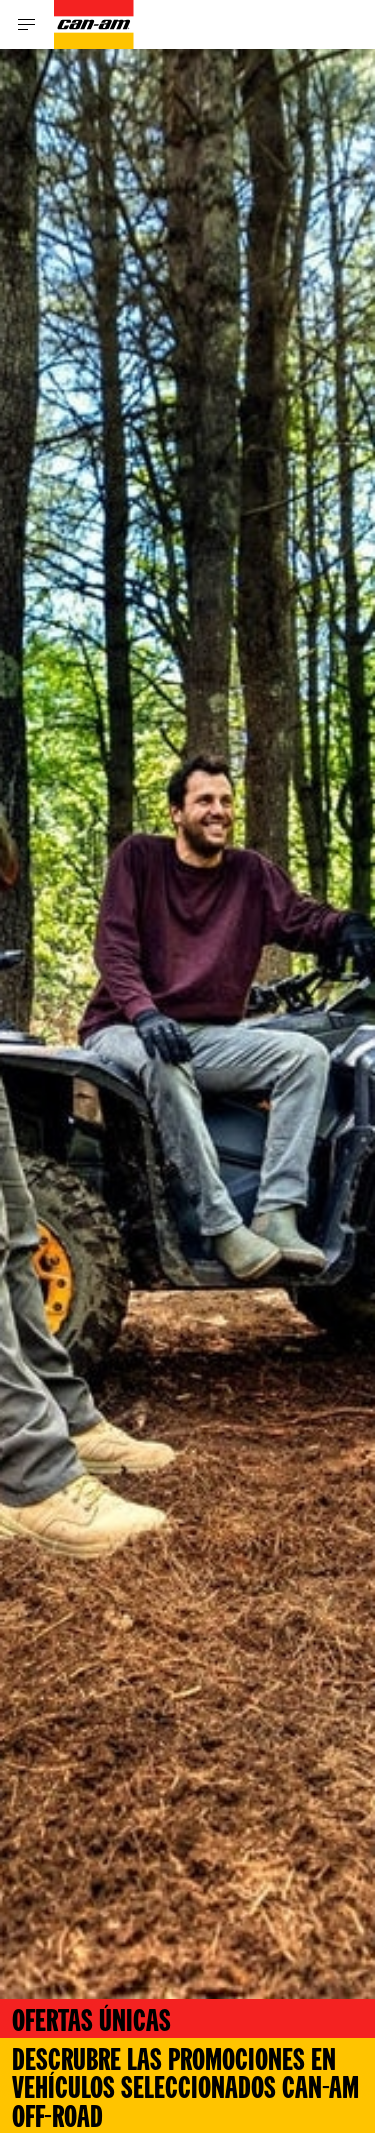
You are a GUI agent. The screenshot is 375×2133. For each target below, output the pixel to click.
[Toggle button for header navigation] (27, 24)
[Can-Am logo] (94, 24)
